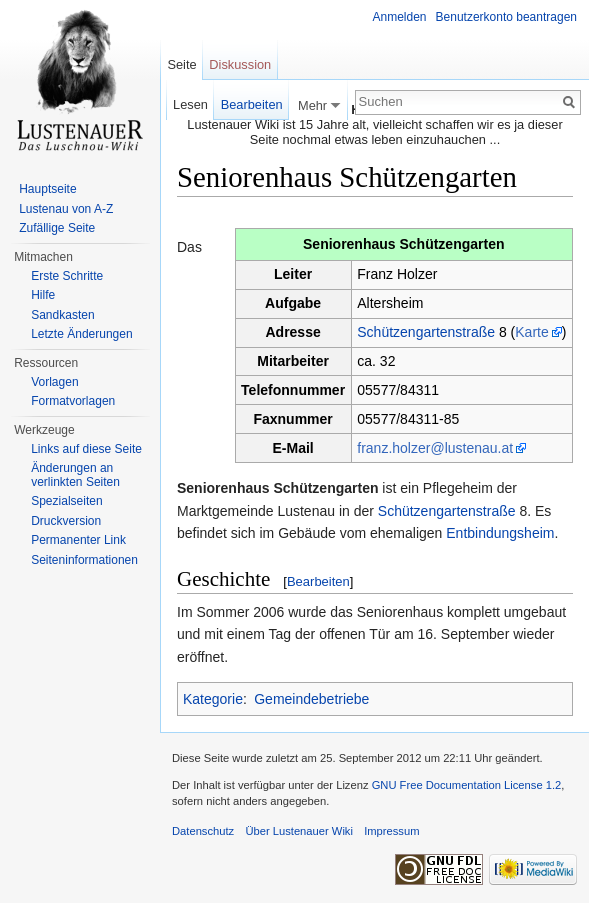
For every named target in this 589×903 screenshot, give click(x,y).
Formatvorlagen (73, 401)
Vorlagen (54, 382)
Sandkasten (62, 315)
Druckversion (66, 521)
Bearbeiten (318, 581)
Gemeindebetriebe (311, 699)
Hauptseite (47, 189)
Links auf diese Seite (86, 449)
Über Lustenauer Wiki (299, 831)
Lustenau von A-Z (66, 209)
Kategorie (213, 699)
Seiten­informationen (84, 560)
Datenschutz (203, 831)
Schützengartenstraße (426, 332)
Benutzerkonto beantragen (506, 17)
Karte (531, 332)
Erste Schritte (67, 276)
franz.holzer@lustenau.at (435, 448)
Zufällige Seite (57, 228)
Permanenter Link (78, 540)
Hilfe (43, 295)
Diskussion (240, 64)
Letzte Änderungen (81, 334)
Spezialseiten (66, 501)
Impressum (391, 831)
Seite (181, 64)
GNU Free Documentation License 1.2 (467, 785)
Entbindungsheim (500, 533)
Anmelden (400, 17)
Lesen (190, 104)
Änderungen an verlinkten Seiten (75, 475)
